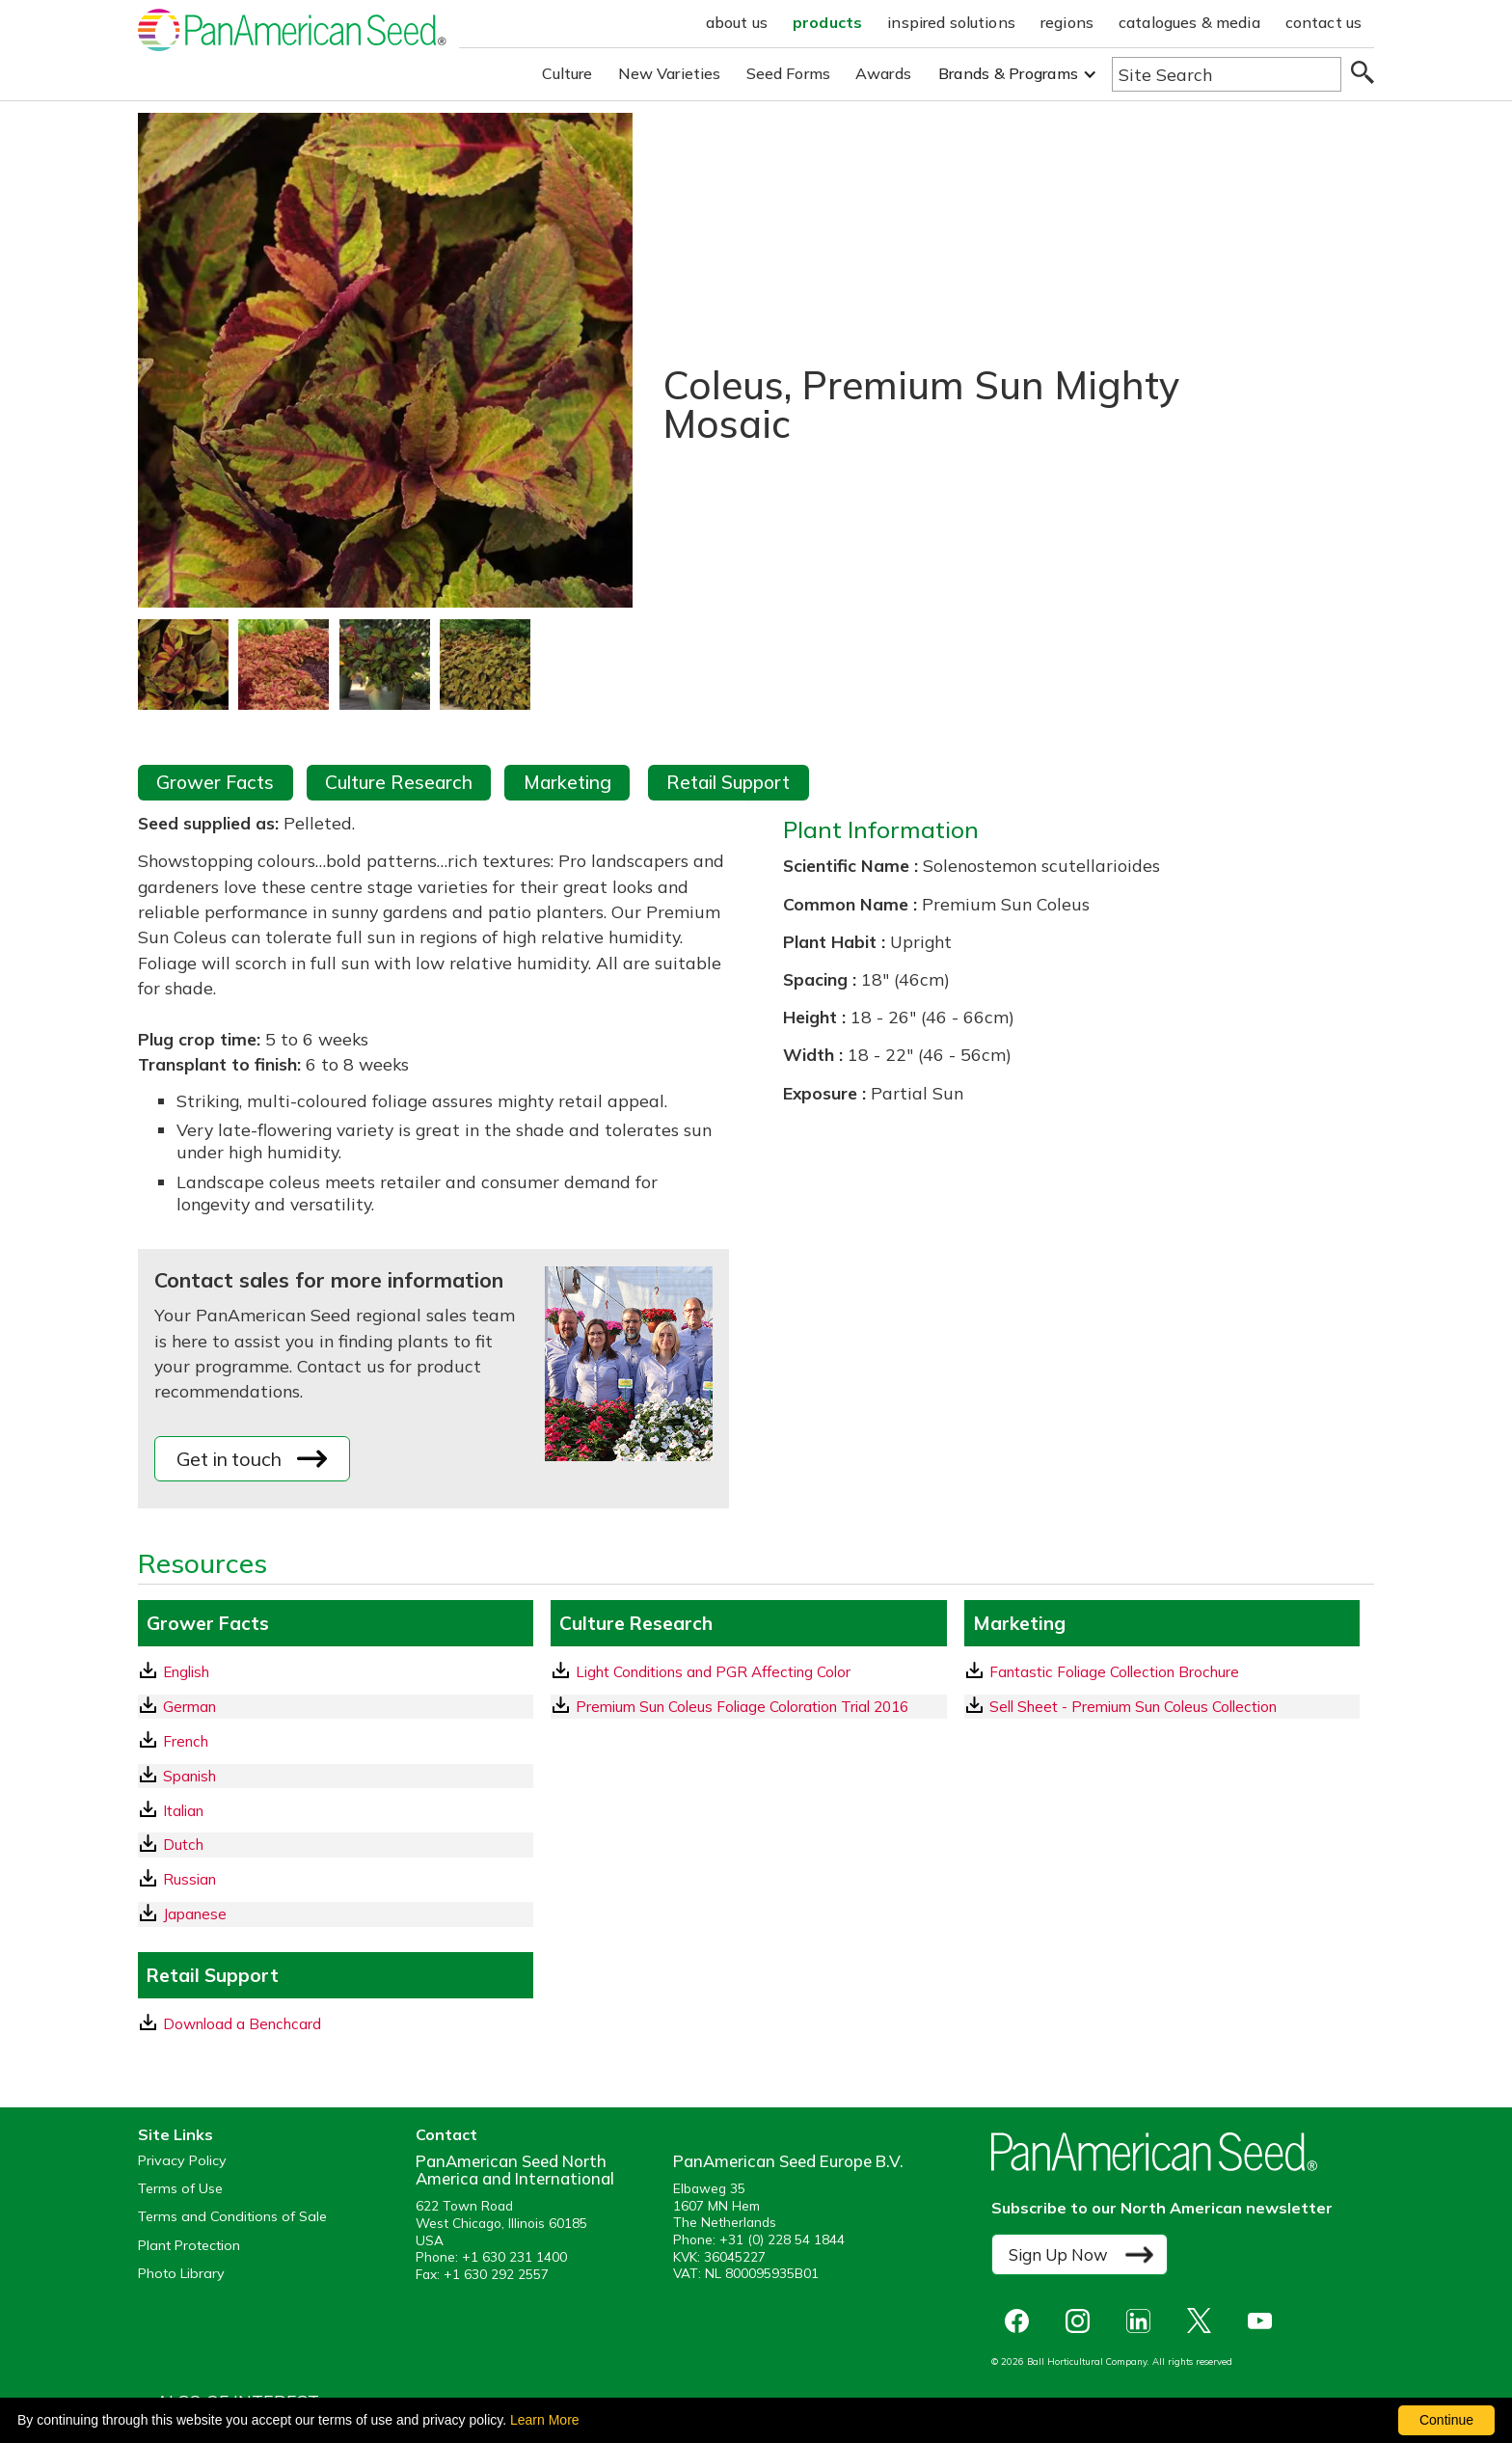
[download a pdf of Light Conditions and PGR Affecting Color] (748, 1672)
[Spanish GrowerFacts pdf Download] (335, 1776)
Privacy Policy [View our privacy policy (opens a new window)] (182, 2161)
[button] (1018, 74)
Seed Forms (788, 73)
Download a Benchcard (230, 2023)
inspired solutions (951, 22)
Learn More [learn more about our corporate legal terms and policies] (545, 2420)
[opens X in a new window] (1204, 2321)
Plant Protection (189, 2246)
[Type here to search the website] (1226, 74)
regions (1067, 22)
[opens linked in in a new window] (1143, 2321)
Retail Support (728, 782)
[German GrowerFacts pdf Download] (335, 1707)
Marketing (567, 782)
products (827, 22)
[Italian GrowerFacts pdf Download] (335, 1811)
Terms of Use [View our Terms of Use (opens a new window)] (180, 2189)
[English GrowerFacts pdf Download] (335, 1672)
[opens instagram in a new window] (1082, 2321)
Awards (883, 73)
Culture (567, 73)
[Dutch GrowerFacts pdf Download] (335, 1844)
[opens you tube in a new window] (1264, 2321)
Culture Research (398, 782)
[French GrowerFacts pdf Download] (335, 1741)
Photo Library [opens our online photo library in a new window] (181, 2274)
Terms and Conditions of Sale (232, 2217)
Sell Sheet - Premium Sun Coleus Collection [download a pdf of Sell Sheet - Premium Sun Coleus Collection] (1121, 1706)
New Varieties (669, 73)
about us (737, 22)
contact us (1324, 22)
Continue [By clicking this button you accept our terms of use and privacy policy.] (1446, 2420)
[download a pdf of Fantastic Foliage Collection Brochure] (1162, 1672)
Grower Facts (215, 782)
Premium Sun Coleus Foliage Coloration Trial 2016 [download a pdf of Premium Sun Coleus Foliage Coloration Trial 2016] (730, 1706)
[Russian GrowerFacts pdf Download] (335, 1879)
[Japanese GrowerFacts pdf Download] (335, 1914)
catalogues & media (1189, 22)
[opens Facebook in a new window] (1021, 2321)
